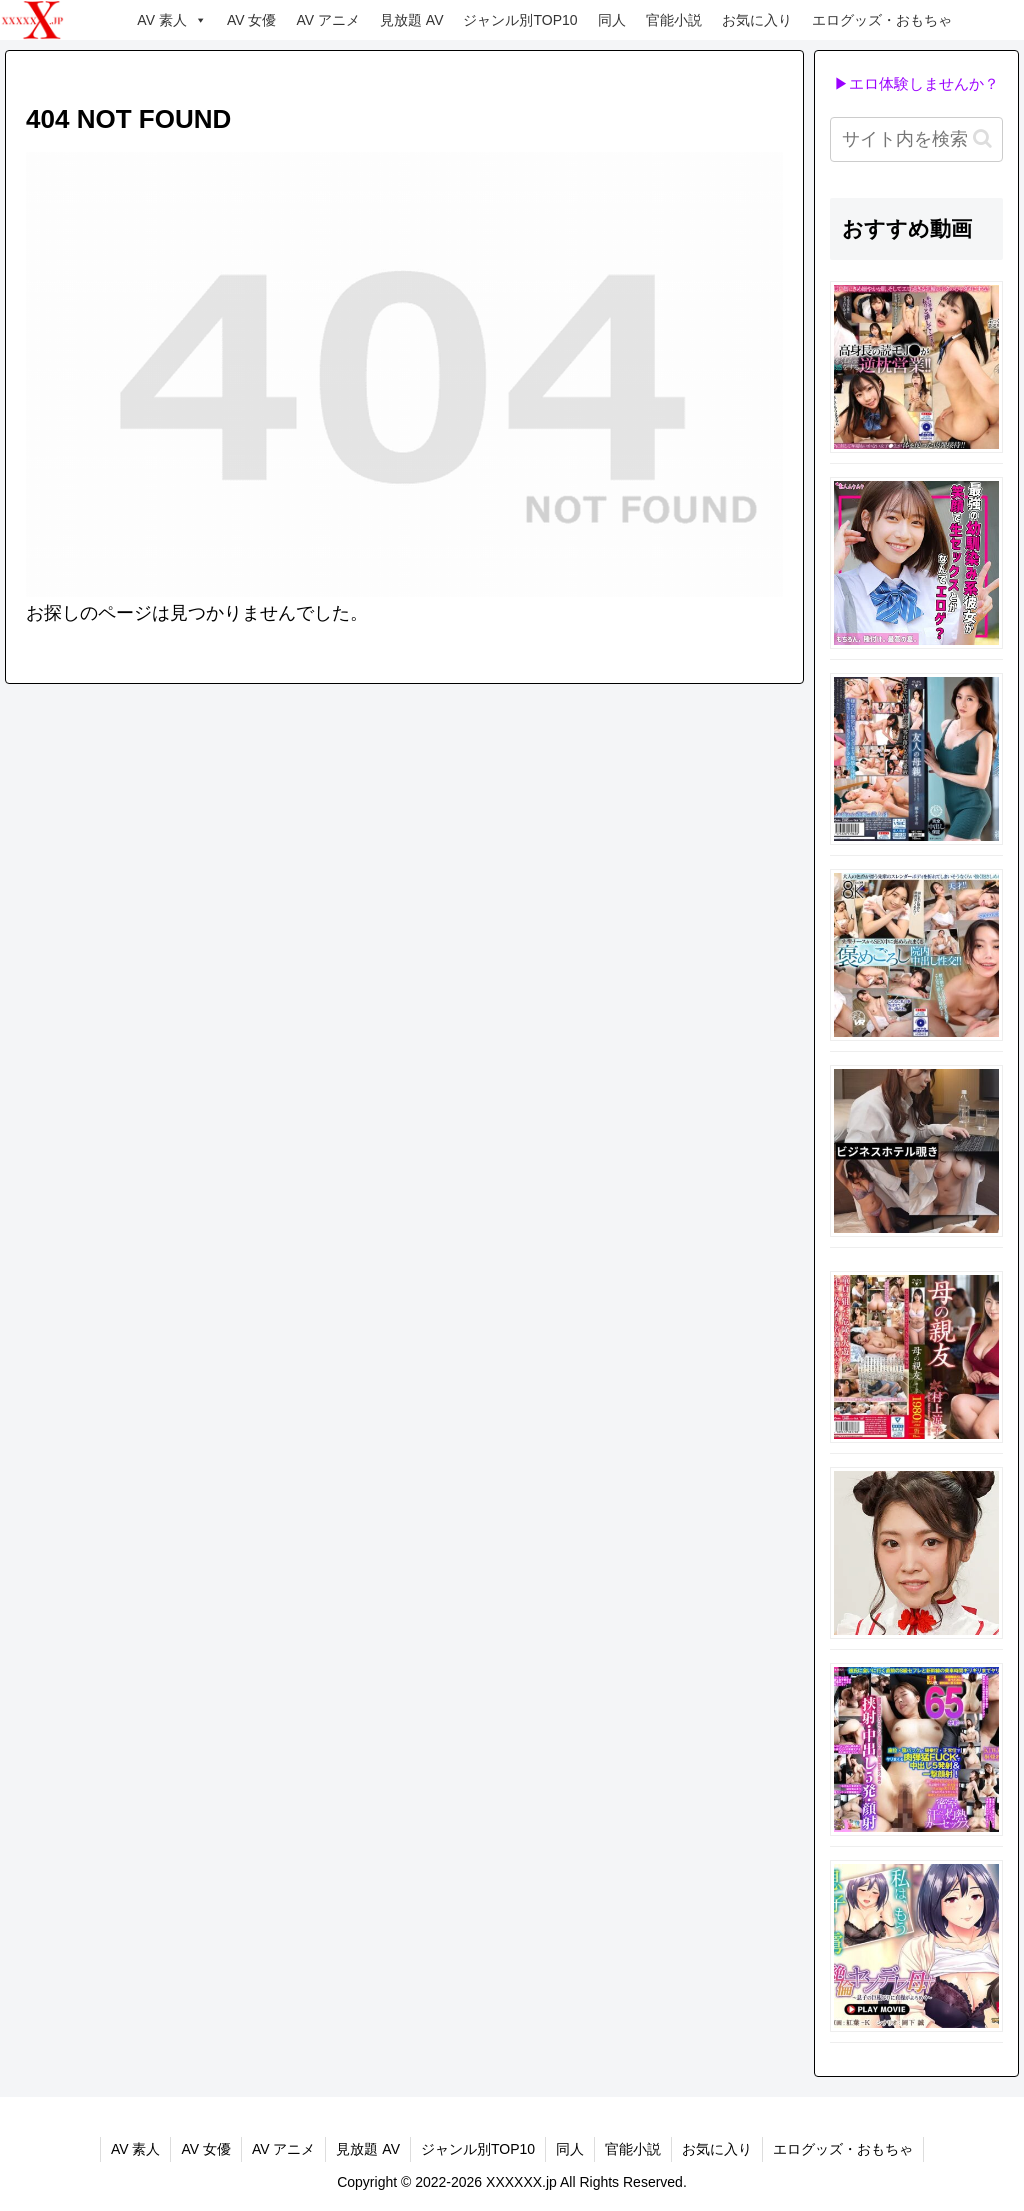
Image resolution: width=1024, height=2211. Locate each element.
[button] (982, 138)
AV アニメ (328, 20)
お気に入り (757, 20)
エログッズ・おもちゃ (882, 20)
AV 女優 (252, 20)
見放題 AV (412, 20)
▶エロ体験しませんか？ (916, 83)
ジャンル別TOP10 (520, 20)
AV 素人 (172, 20)
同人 (612, 20)
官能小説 (674, 20)
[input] (916, 139)
